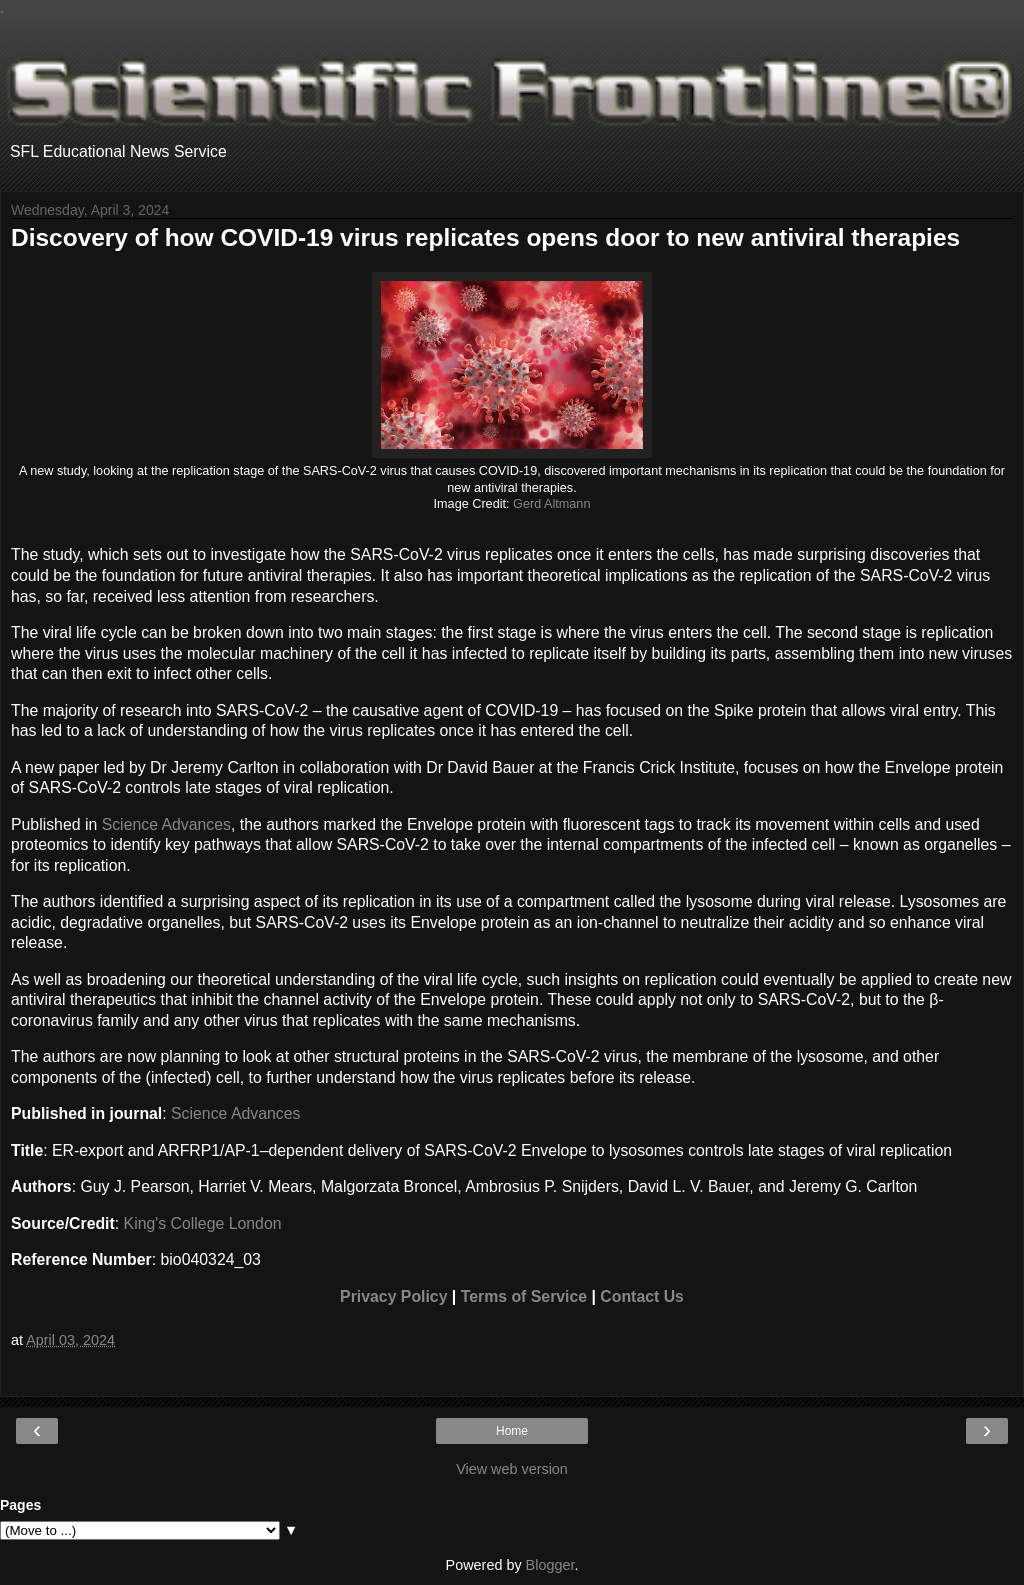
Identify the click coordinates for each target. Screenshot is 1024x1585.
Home (512, 1431)
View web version (512, 1469)
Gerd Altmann (551, 504)
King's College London (203, 1223)
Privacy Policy (393, 1296)
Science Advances (166, 824)
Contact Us (642, 1296)
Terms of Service (524, 1296)
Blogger (550, 1565)
